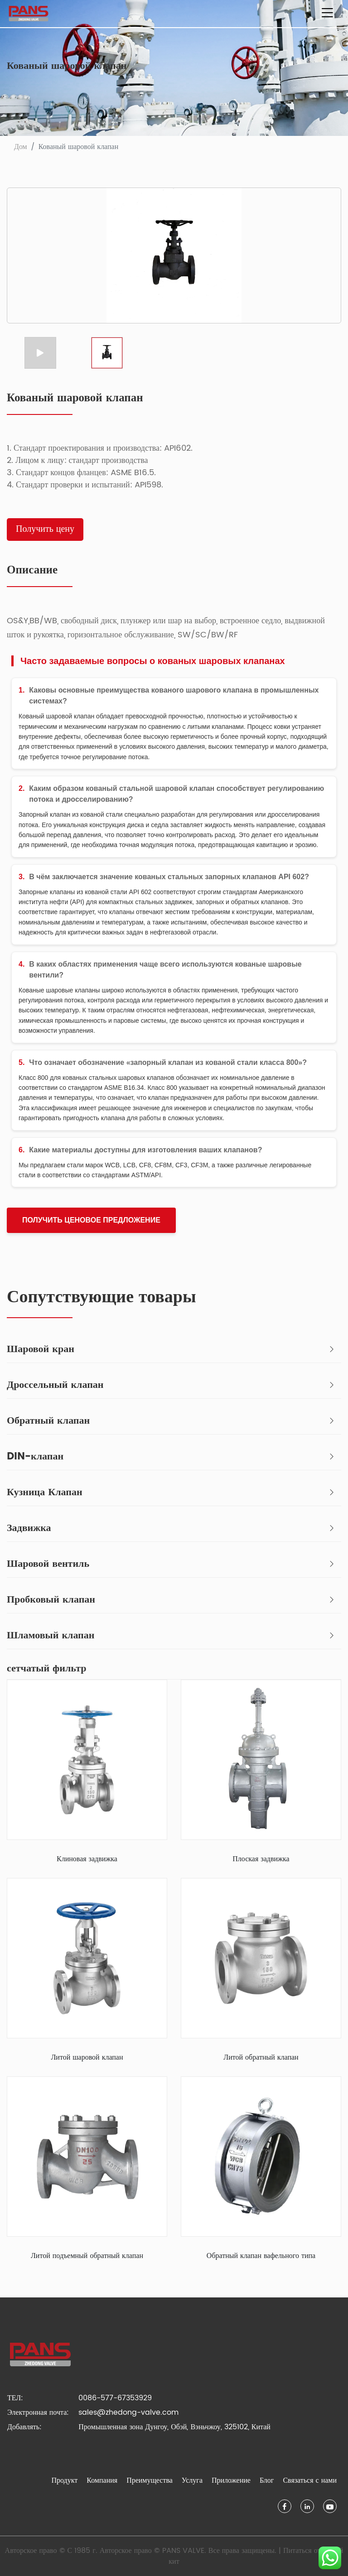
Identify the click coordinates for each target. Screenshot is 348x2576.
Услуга (192, 2480)
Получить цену (45, 529)
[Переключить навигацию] (327, 13)
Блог (267, 2480)
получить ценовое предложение (91, 1220)
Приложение (231, 2480)
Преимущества (149, 2480)
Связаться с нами (310, 2480)
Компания (102, 2480)
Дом (20, 147)
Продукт (65, 2480)
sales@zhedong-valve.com (128, 2412)
